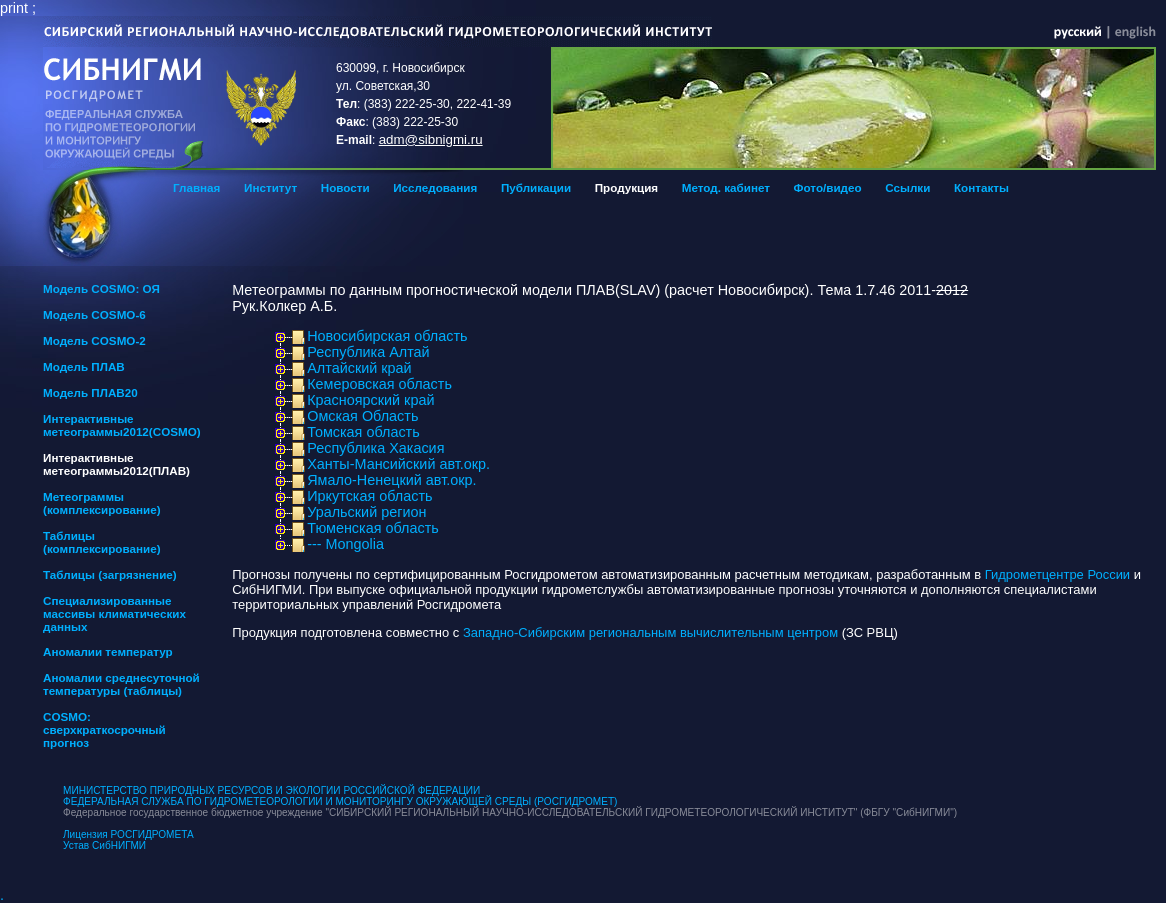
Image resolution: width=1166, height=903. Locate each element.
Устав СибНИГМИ (104, 845)
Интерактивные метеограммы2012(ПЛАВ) (116, 464)
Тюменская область (373, 528)
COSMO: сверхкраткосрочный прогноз (104, 729)
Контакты (981, 187)
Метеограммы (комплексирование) (102, 503)
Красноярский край (370, 400)
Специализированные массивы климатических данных (114, 613)
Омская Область (362, 416)
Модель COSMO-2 (94, 340)
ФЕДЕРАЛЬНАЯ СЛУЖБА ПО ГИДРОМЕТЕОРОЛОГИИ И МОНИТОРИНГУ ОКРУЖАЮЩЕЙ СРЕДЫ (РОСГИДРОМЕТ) (340, 801)
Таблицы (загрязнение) (110, 574)
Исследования (435, 187)
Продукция (626, 187)
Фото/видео (828, 187)
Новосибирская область (387, 336)
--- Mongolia (345, 544)
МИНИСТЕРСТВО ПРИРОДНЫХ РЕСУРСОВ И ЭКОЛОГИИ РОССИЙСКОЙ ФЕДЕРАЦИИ (271, 790)
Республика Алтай (368, 352)
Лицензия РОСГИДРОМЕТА (128, 834)
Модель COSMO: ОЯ (101, 288)
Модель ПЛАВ (84, 366)
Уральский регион (366, 512)
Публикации (536, 187)
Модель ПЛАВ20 (90, 392)
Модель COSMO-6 (94, 314)
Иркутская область (369, 496)
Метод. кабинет (726, 187)
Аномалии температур (108, 651)
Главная (196, 187)
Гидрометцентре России (1057, 574)
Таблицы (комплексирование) (102, 542)
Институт (270, 187)
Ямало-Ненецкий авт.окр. (391, 480)
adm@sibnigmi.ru (431, 139)
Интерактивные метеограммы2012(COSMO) (122, 425)
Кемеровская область (379, 384)
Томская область (363, 432)
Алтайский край (359, 368)
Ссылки (907, 187)
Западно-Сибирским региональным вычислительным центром (650, 632)
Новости (345, 187)
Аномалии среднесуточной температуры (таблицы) (121, 684)
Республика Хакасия (375, 448)
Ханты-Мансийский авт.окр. (398, 464)
